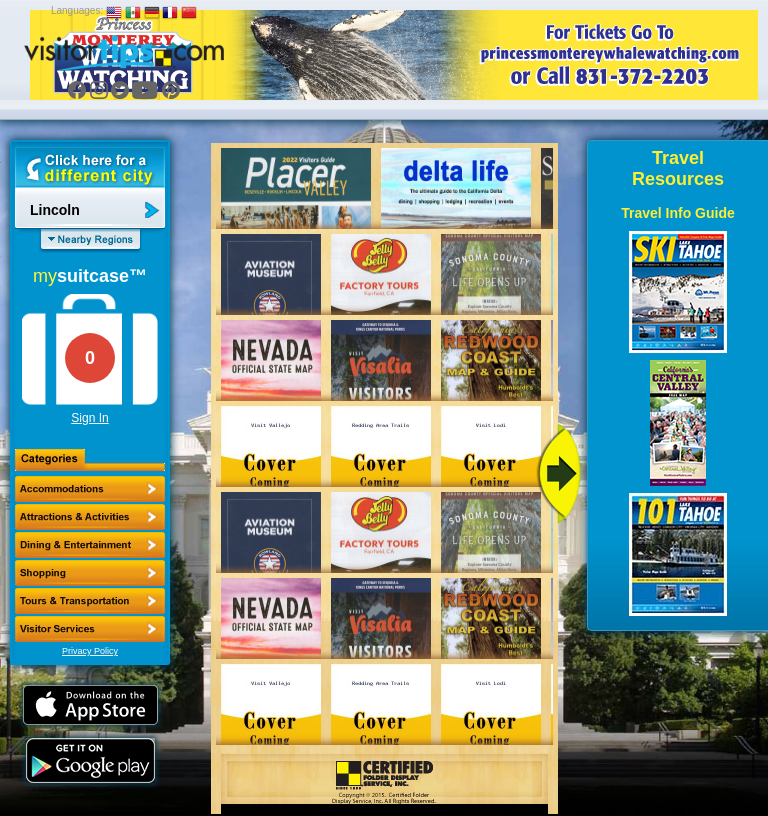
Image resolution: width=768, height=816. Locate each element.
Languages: (77, 10)
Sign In (89, 418)
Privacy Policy (90, 651)
